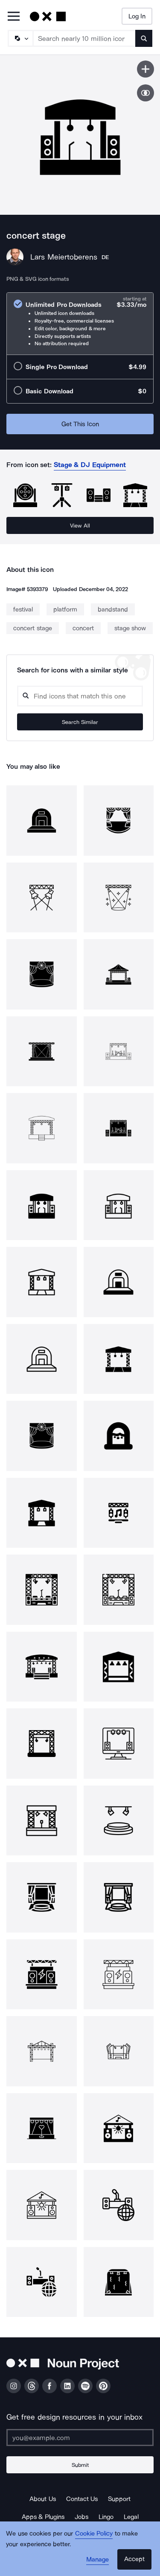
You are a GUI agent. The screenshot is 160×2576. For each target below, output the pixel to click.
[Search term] (84, 38)
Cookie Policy (94, 2533)
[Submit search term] (143, 38)
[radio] (80, 324)
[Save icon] (145, 69)
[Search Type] (20, 38)
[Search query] (80, 696)
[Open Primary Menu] (14, 17)
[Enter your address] (80, 2437)
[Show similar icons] (145, 92)
